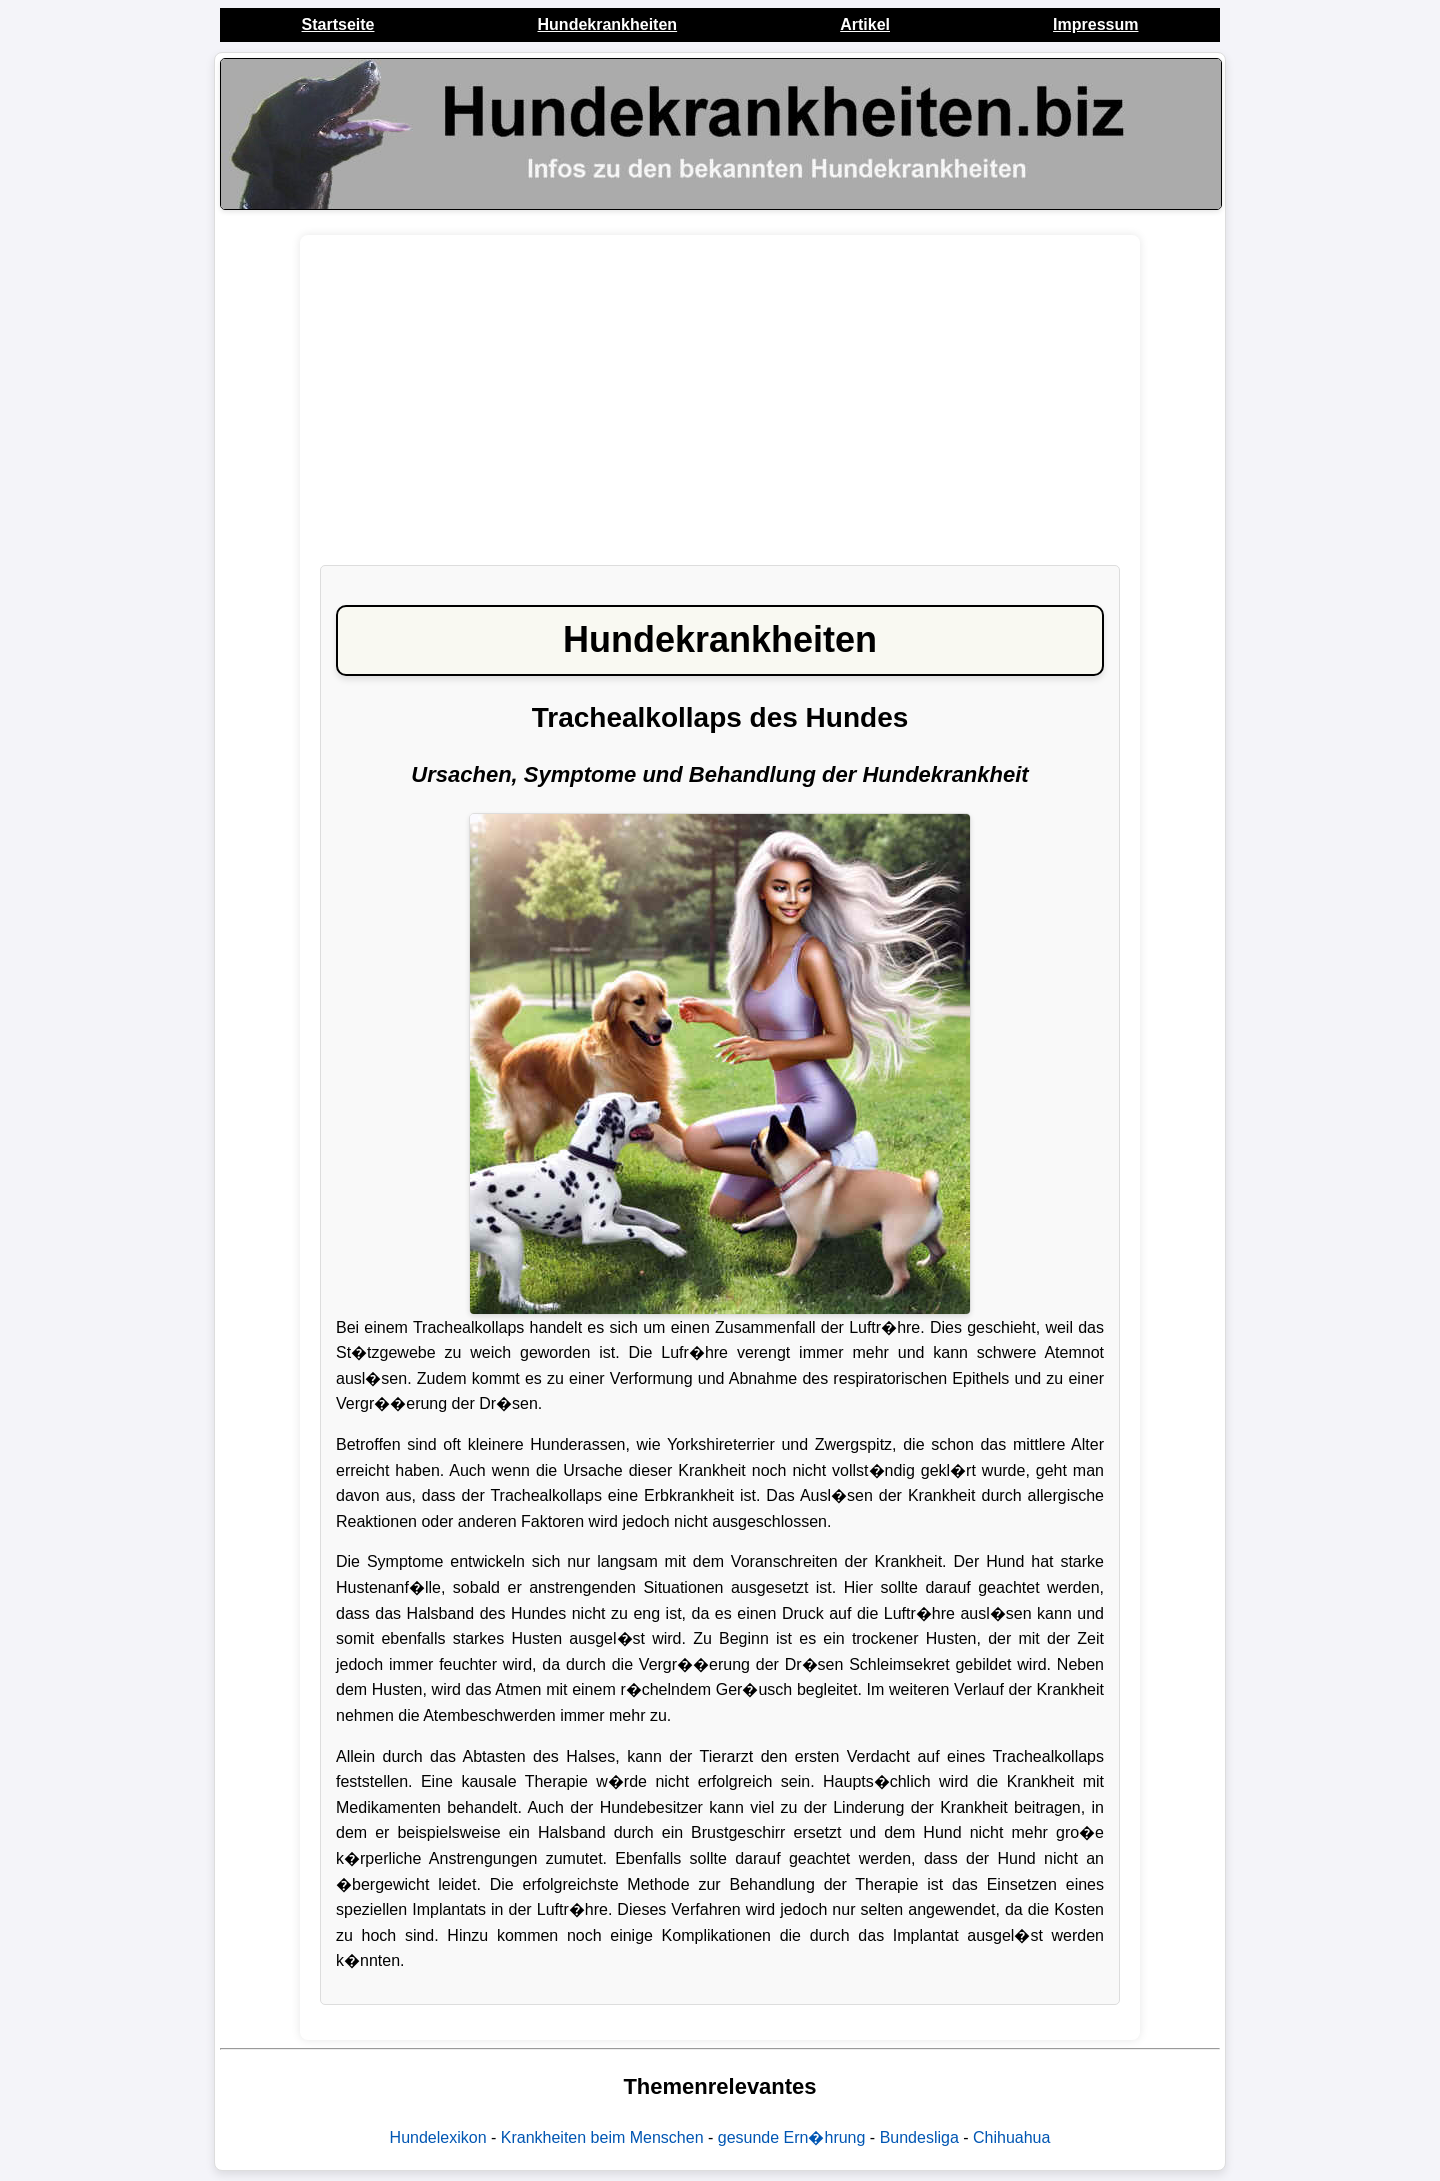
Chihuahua (1011, 2137)
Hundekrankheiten (608, 24)
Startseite (338, 24)
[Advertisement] (720, 410)
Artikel (865, 24)
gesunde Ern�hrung (792, 2137)
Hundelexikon (438, 2137)
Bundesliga (919, 2137)
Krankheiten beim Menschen (602, 2137)
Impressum (1095, 24)
